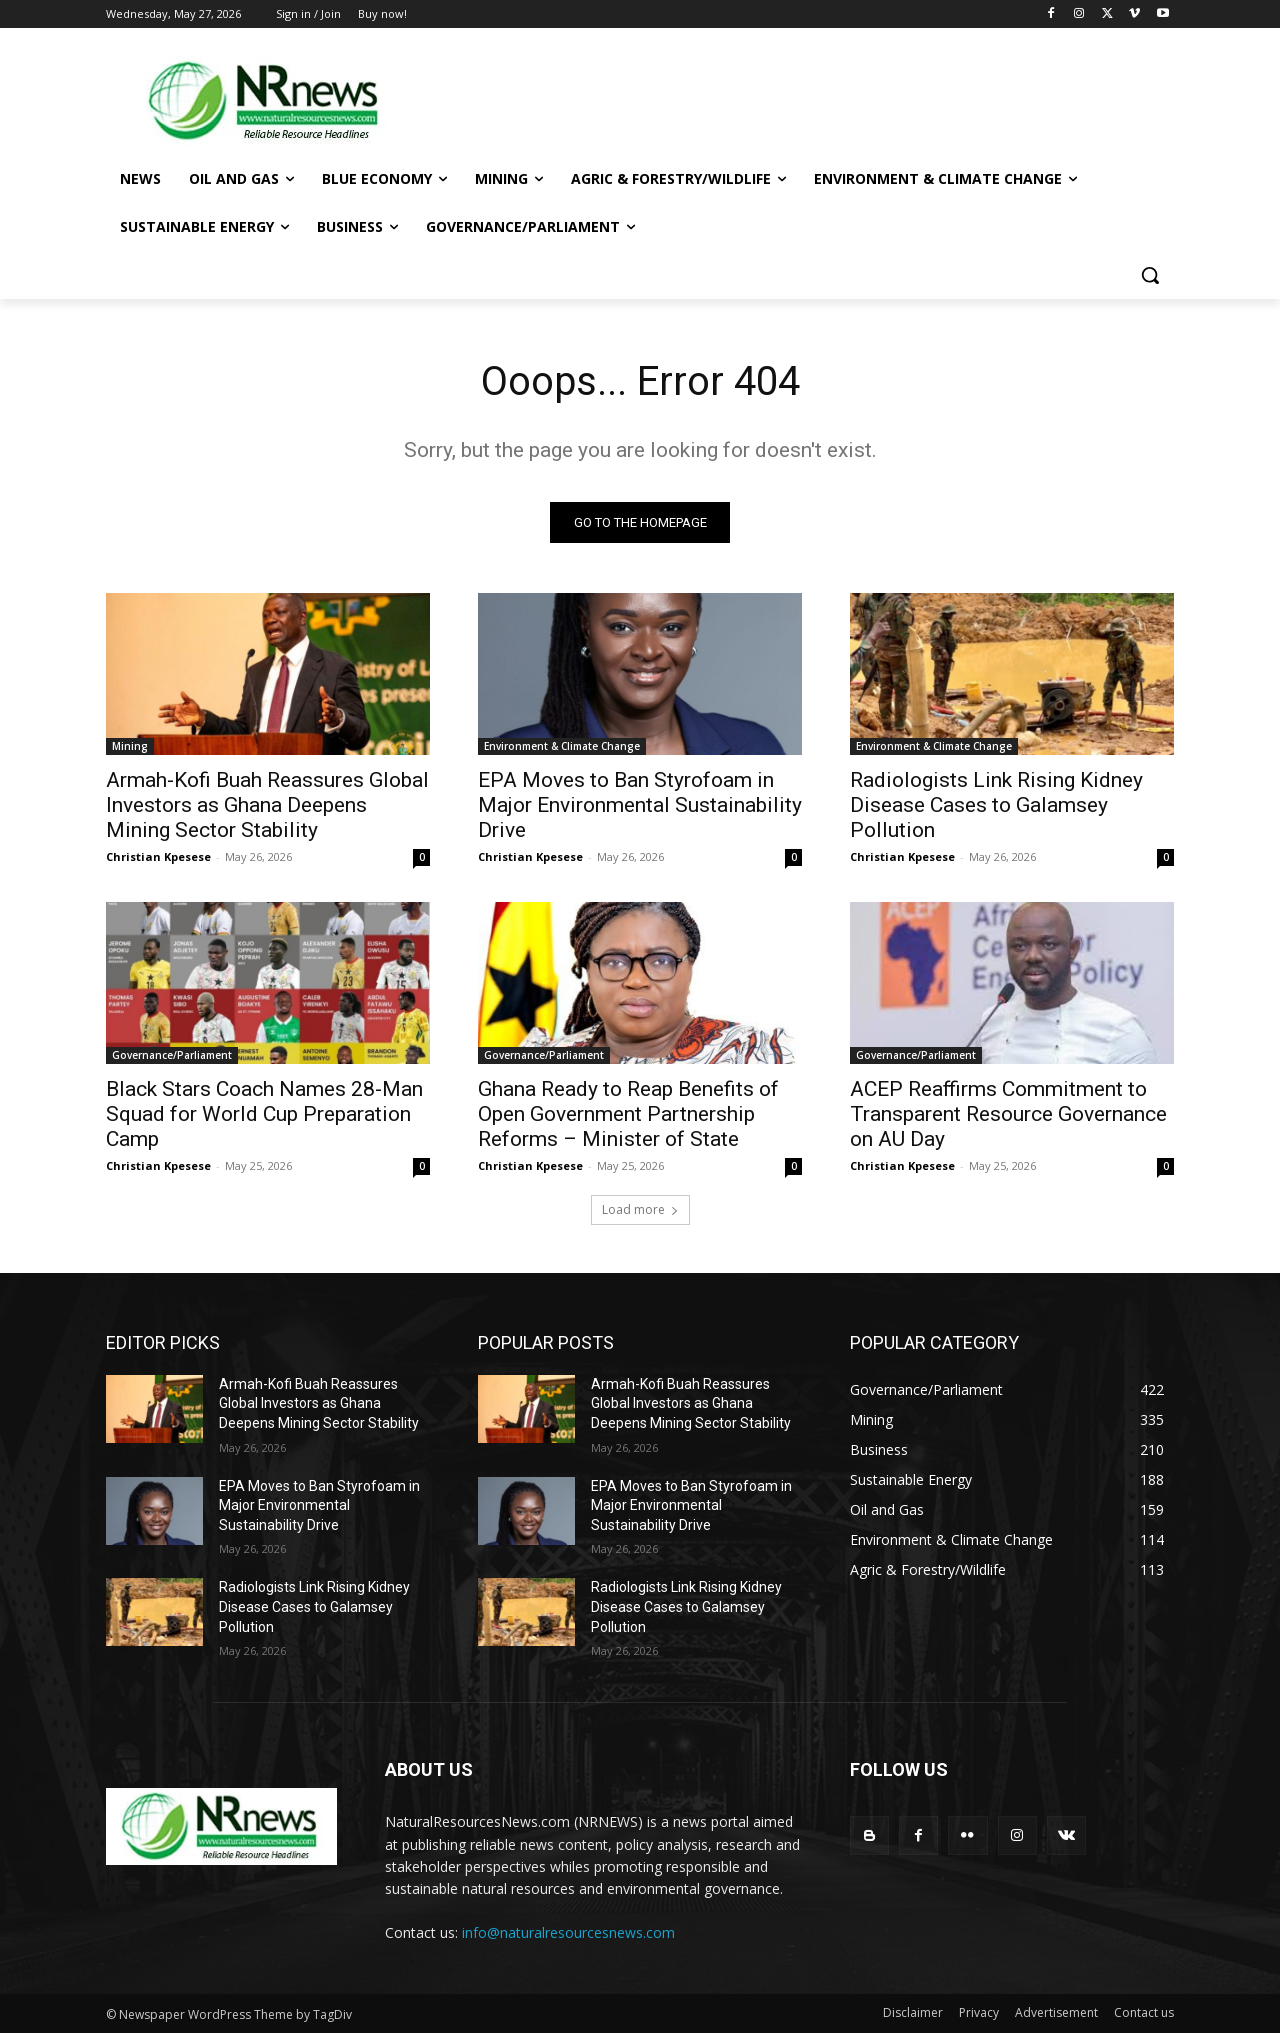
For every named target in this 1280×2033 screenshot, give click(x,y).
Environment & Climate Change (562, 746)
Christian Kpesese (158, 856)
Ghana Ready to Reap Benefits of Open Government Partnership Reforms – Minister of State (628, 1114)
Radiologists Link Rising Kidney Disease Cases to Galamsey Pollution (996, 805)
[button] (1150, 275)
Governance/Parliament (172, 1055)
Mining (130, 746)
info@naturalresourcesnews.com (568, 1932)
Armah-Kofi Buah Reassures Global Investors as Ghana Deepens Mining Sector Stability (267, 805)
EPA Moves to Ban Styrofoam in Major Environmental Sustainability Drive (640, 805)
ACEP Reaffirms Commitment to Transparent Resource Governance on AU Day (1008, 1114)
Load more (640, 1209)
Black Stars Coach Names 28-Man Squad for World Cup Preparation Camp (264, 1114)
